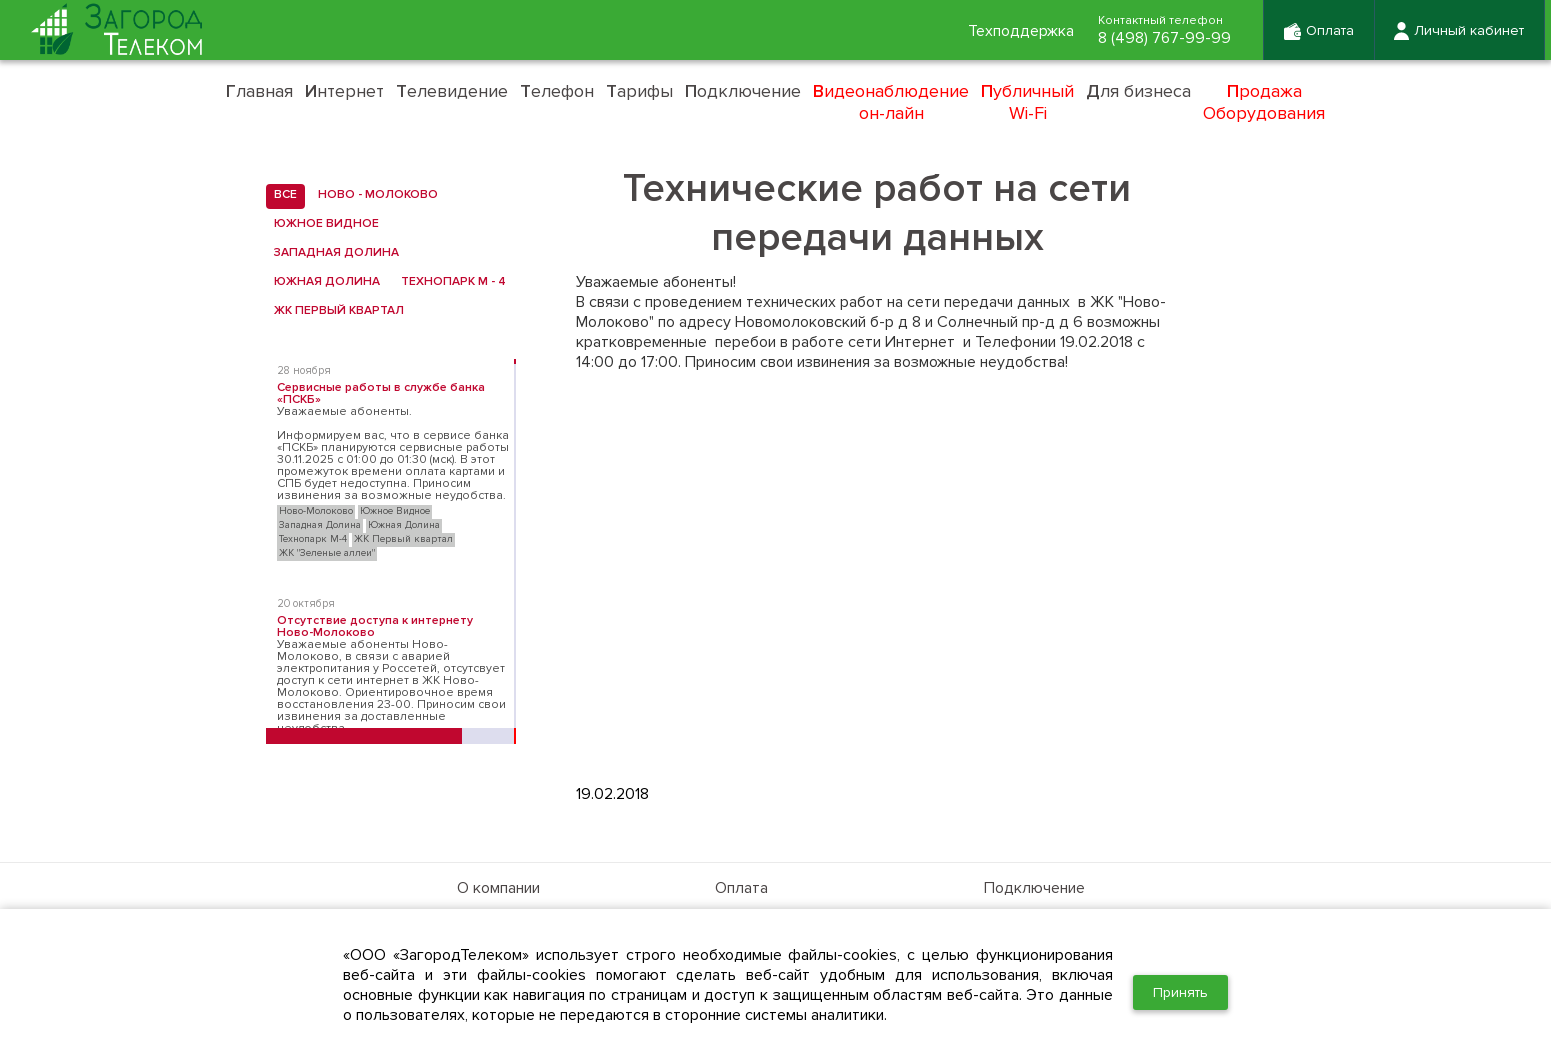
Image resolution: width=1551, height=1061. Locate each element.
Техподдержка (1020, 31)
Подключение (1034, 888)
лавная (259, 91)
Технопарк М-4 (313, 539)
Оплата (741, 888)
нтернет (344, 91)
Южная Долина (323, 282)
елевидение (452, 91)
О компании (498, 888)
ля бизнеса (1138, 91)
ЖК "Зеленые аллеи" (327, 553)
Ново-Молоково (316, 511)
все (281, 195)
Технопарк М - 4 (449, 282)
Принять (1180, 992)
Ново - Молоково (374, 195)
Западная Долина (332, 253)
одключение (743, 91)
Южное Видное (322, 224)
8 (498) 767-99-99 (1164, 38)
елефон (557, 91)
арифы (639, 91)
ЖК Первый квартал (335, 311)
